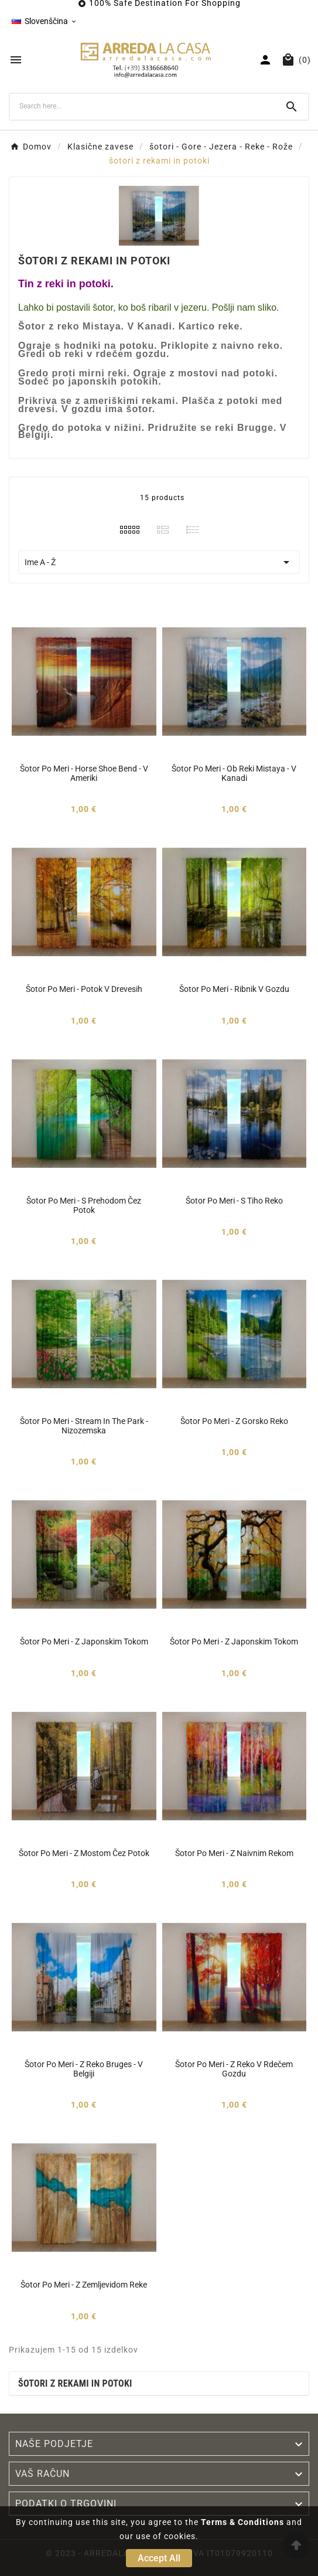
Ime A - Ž (159, 562)
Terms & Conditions (242, 2522)
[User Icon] (265, 60)
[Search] (142, 106)
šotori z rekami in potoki (75, 2383)
